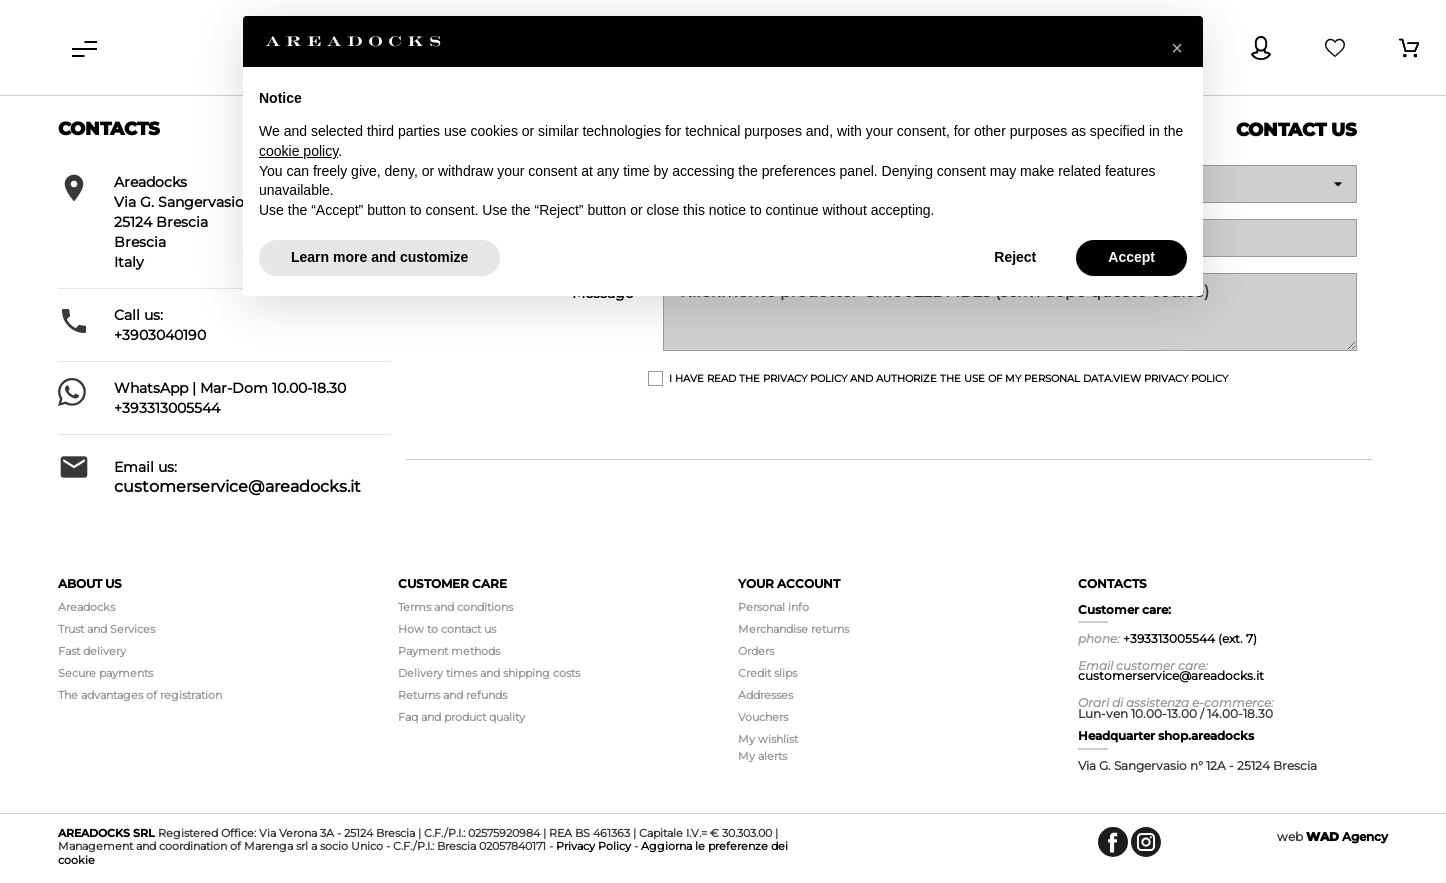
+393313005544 (167, 408)
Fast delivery (92, 651)
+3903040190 (160, 335)
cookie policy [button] (298, 151)
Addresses (765, 695)
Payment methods (449, 651)
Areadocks (86, 607)
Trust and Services (106, 629)
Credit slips (767, 673)
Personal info (773, 607)
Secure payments (105, 673)
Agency (1347, 836)
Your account (789, 583)
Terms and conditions (455, 607)
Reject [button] (1015, 257)
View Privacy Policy (1170, 378)
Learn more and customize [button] (379, 257)
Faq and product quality (461, 717)
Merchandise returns (793, 629)
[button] (1177, 48)
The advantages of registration (140, 695)
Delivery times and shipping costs (489, 673)
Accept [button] (1131, 257)
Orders (756, 651)
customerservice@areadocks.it (237, 486)
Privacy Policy (593, 846)
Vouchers (763, 717)
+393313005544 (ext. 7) (1190, 638)
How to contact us (447, 629)
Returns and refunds (452, 695)
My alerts (762, 756)
